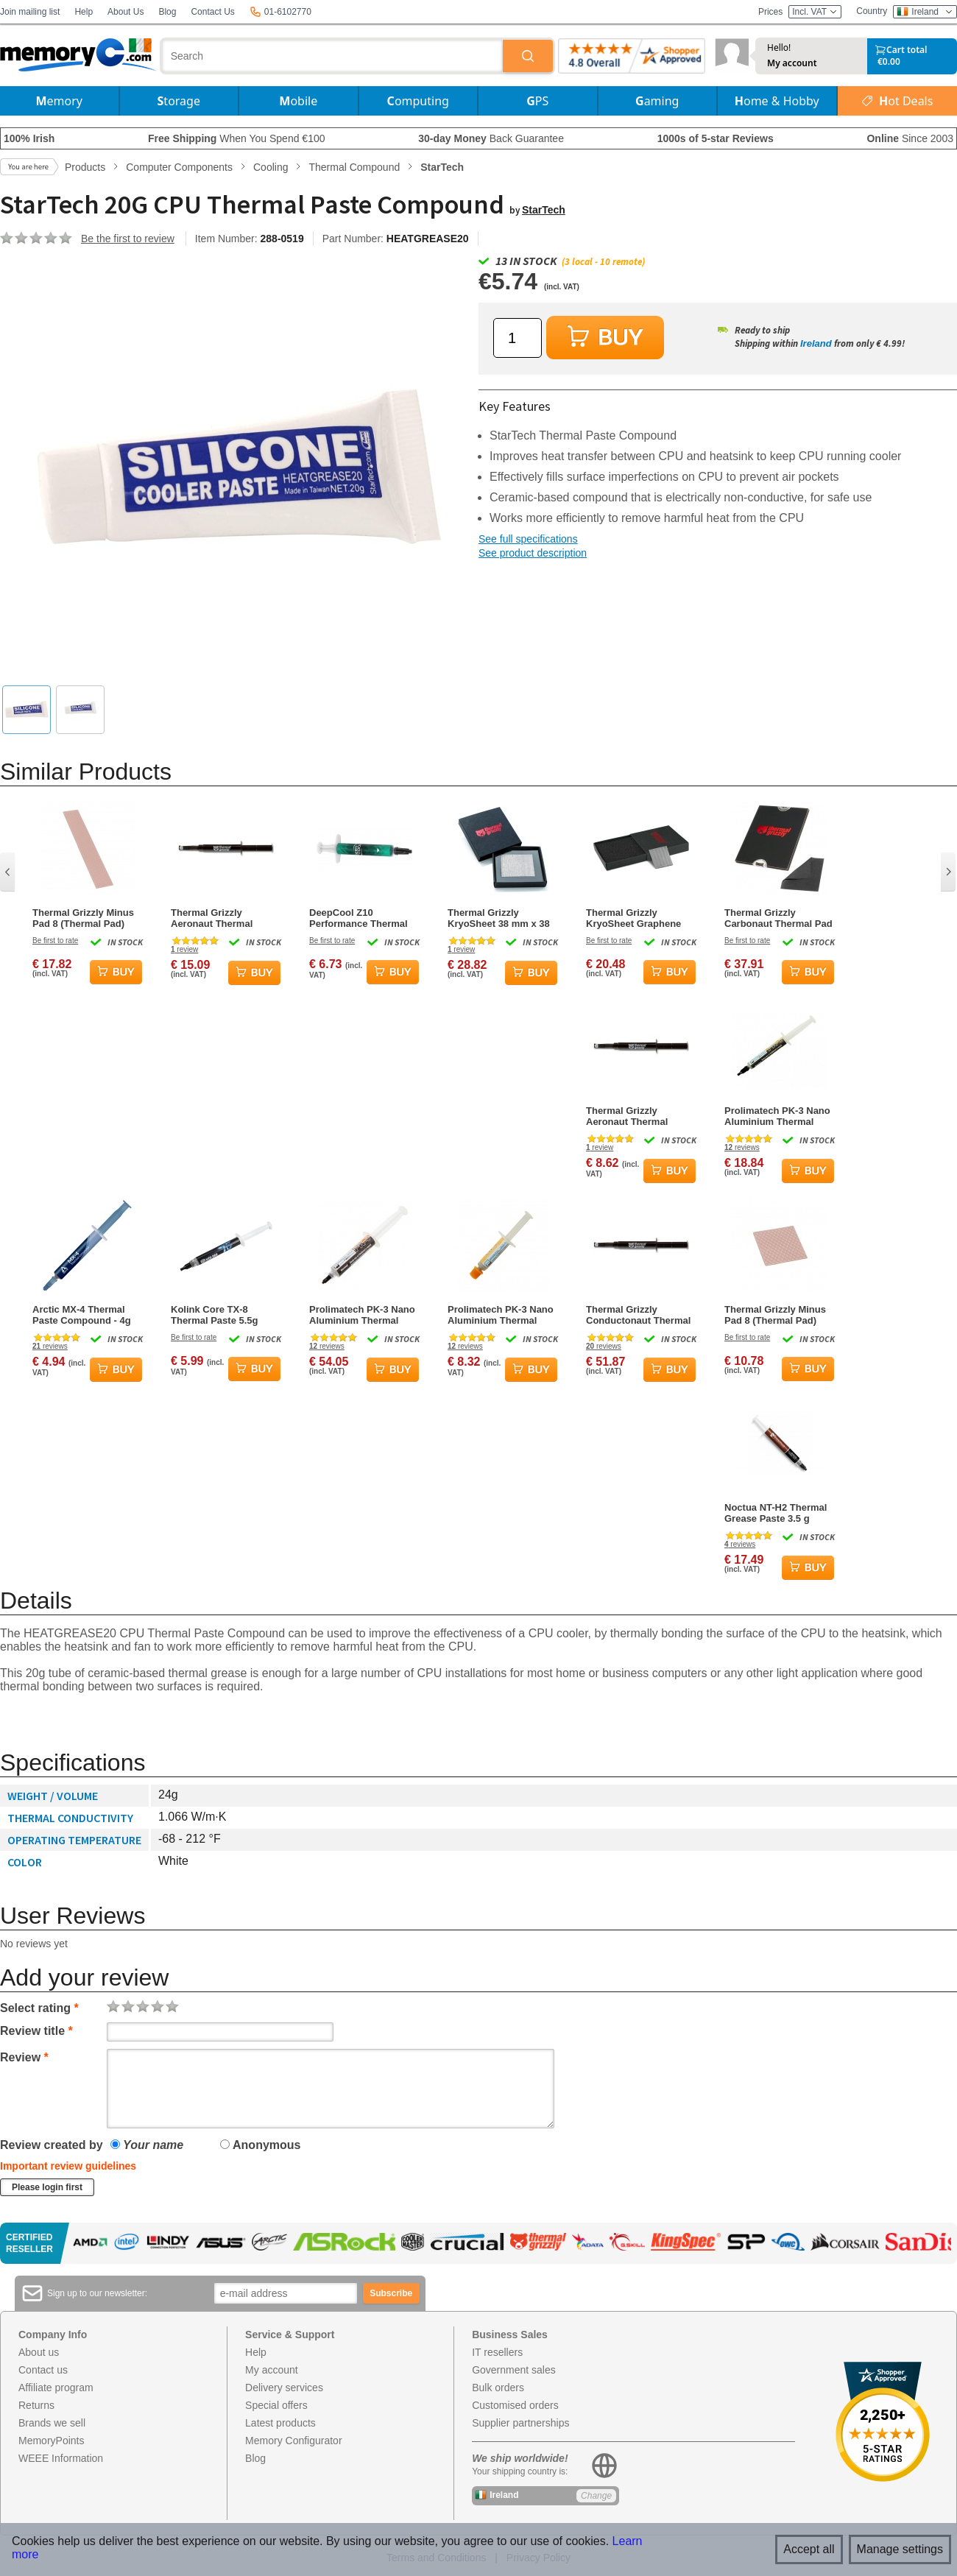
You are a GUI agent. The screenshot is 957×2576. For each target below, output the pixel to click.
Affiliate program (55, 2387)
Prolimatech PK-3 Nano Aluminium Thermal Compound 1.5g (501, 1315)
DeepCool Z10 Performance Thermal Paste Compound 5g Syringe (358, 918)
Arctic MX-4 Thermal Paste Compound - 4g (81, 1315)
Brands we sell (51, 2423)
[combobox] (333, 56)
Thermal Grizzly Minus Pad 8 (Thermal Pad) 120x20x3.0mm (83, 918)
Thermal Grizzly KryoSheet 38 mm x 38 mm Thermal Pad (499, 918)
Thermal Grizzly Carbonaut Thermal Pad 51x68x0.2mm (778, 918)
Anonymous (260, 2145)
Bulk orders (498, 2387)
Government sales (514, 2370)
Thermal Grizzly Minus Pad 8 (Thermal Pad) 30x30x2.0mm (775, 1315)
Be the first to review (127, 238)
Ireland (816, 343)
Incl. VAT (815, 12)
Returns (36, 2405)
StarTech (543, 210)
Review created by (51, 2145)
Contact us (43, 2370)
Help (83, 12)
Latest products (280, 2423)
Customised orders (515, 2405)
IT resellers (497, 2352)
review (184, 949)
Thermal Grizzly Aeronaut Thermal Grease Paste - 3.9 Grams (627, 1116)
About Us (125, 12)
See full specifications (528, 539)
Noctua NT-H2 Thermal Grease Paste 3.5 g (775, 1513)
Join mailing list (30, 12)
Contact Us (212, 12)
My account (792, 63)
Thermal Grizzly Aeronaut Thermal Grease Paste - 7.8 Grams (212, 918)
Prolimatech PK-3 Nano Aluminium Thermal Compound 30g (362, 1315)
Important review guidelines (68, 2166)
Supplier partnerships (520, 2423)
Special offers (276, 2405)
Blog (167, 12)
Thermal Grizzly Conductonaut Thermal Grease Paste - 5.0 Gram (641, 1315)
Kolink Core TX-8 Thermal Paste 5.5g (214, 1315)
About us (38, 2352)
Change (596, 2496)
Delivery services (284, 2387)
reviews (742, 1147)
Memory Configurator (293, 2440)
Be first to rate (55, 940)
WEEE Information (60, 2458)
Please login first (47, 2187)
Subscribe (391, 2293)
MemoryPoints (51, 2440)
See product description (532, 553)
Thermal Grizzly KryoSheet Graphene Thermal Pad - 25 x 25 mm (635, 918)
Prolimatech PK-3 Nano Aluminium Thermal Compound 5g (777, 1116)
